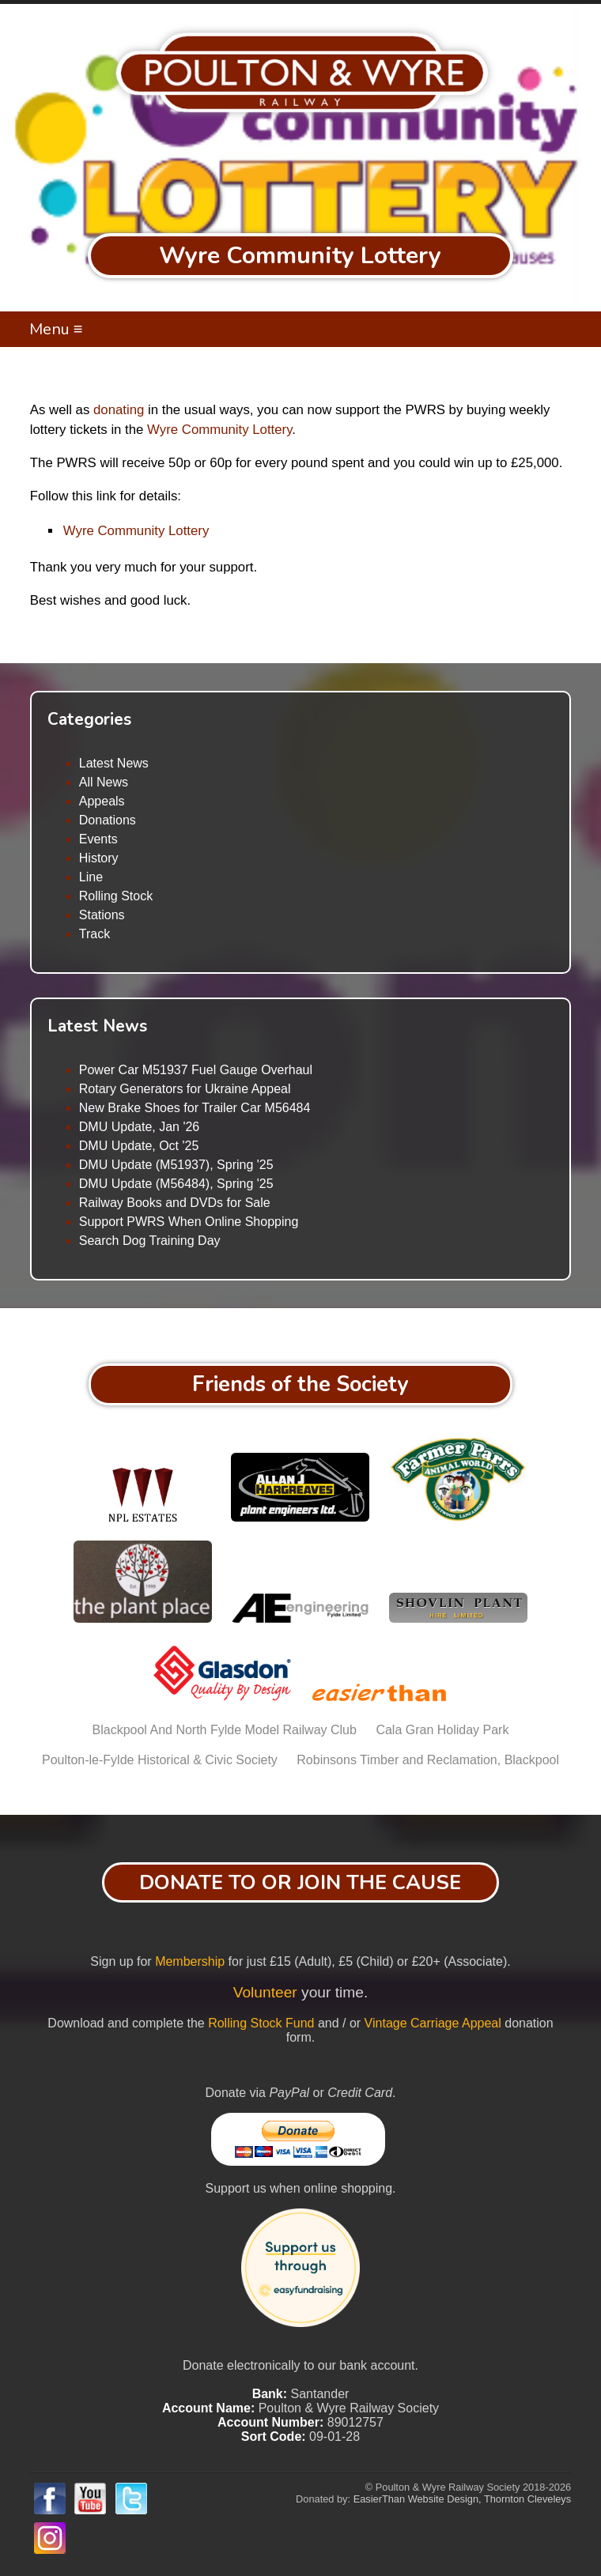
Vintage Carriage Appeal (433, 2023)
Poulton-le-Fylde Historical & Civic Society (160, 1760)
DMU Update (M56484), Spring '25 (176, 1183)
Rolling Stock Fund (261, 2023)
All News (103, 782)
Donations (107, 820)
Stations (102, 915)
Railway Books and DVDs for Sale (174, 1202)
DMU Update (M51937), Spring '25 (176, 1164)
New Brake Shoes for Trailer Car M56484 (195, 1108)
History (99, 858)
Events (98, 839)
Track (94, 934)
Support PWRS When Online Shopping (188, 1221)
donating (118, 409)
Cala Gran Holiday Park (442, 1730)
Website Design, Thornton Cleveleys (490, 2499)
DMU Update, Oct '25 (139, 1145)
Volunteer (265, 1992)
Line (91, 877)
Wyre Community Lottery (219, 429)
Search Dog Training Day (150, 1240)
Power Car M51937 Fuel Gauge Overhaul (195, 1070)
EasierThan (379, 2499)
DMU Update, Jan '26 (139, 1126)
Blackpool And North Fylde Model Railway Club (225, 1730)
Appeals (102, 801)
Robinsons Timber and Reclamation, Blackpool (428, 1760)
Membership (190, 1961)
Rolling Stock (116, 896)
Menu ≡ (56, 329)
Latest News (114, 763)
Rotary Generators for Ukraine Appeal (185, 1089)
